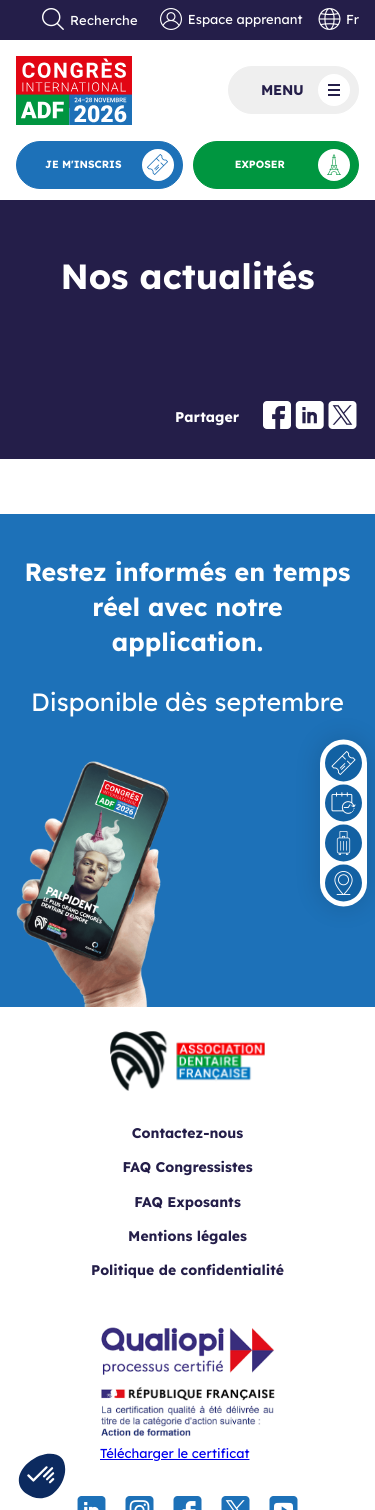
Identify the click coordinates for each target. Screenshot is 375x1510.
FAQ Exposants (187, 1202)
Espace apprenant (231, 20)
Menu (305, 90)
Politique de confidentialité (187, 1270)
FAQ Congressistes (187, 1167)
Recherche (90, 20)
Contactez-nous (187, 1133)
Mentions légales (187, 1236)
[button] (42, 1476)
